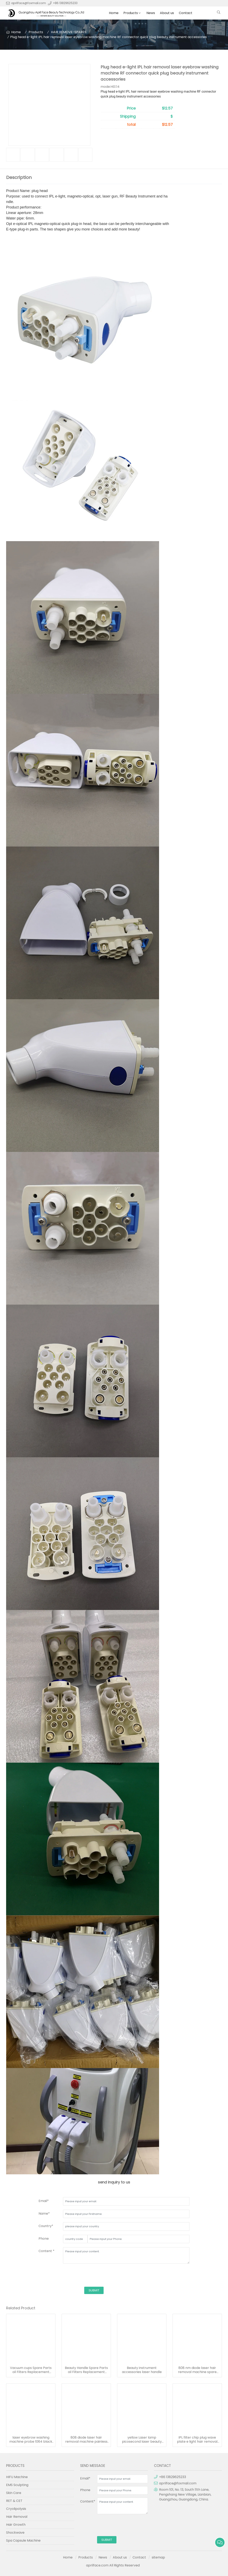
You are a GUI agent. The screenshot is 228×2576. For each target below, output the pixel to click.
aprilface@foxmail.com (28, 3)
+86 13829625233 (65, 3)
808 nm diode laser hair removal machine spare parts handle (197, 2370)
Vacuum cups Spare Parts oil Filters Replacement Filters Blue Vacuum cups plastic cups (31, 2370)
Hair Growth (15, 2524)
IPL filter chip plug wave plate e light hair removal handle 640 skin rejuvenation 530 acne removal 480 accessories (197, 2440)
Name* (44, 2213)
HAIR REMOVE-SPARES (68, 32)
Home (113, 13)
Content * (46, 2251)
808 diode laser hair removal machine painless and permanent (86, 2440)
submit (94, 2290)
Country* (46, 2226)
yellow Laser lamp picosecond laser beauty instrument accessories (142, 2440)
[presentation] (94, 2276)
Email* (44, 2201)
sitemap (158, 2557)
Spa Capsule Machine (23, 2540)
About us (167, 13)
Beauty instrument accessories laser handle (142, 2370)
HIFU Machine (17, 2477)
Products (130, 13)
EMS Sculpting (17, 2485)
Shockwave (15, 2532)
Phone (44, 2238)
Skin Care (13, 2492)
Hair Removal (16, 2516)
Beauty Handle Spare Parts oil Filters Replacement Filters (86, 2370)
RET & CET (14, 2500)
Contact (185, 13)
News (150, 13)
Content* (87, 2501)
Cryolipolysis (16, 2508)
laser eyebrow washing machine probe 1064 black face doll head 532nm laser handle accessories (31, 2440)
